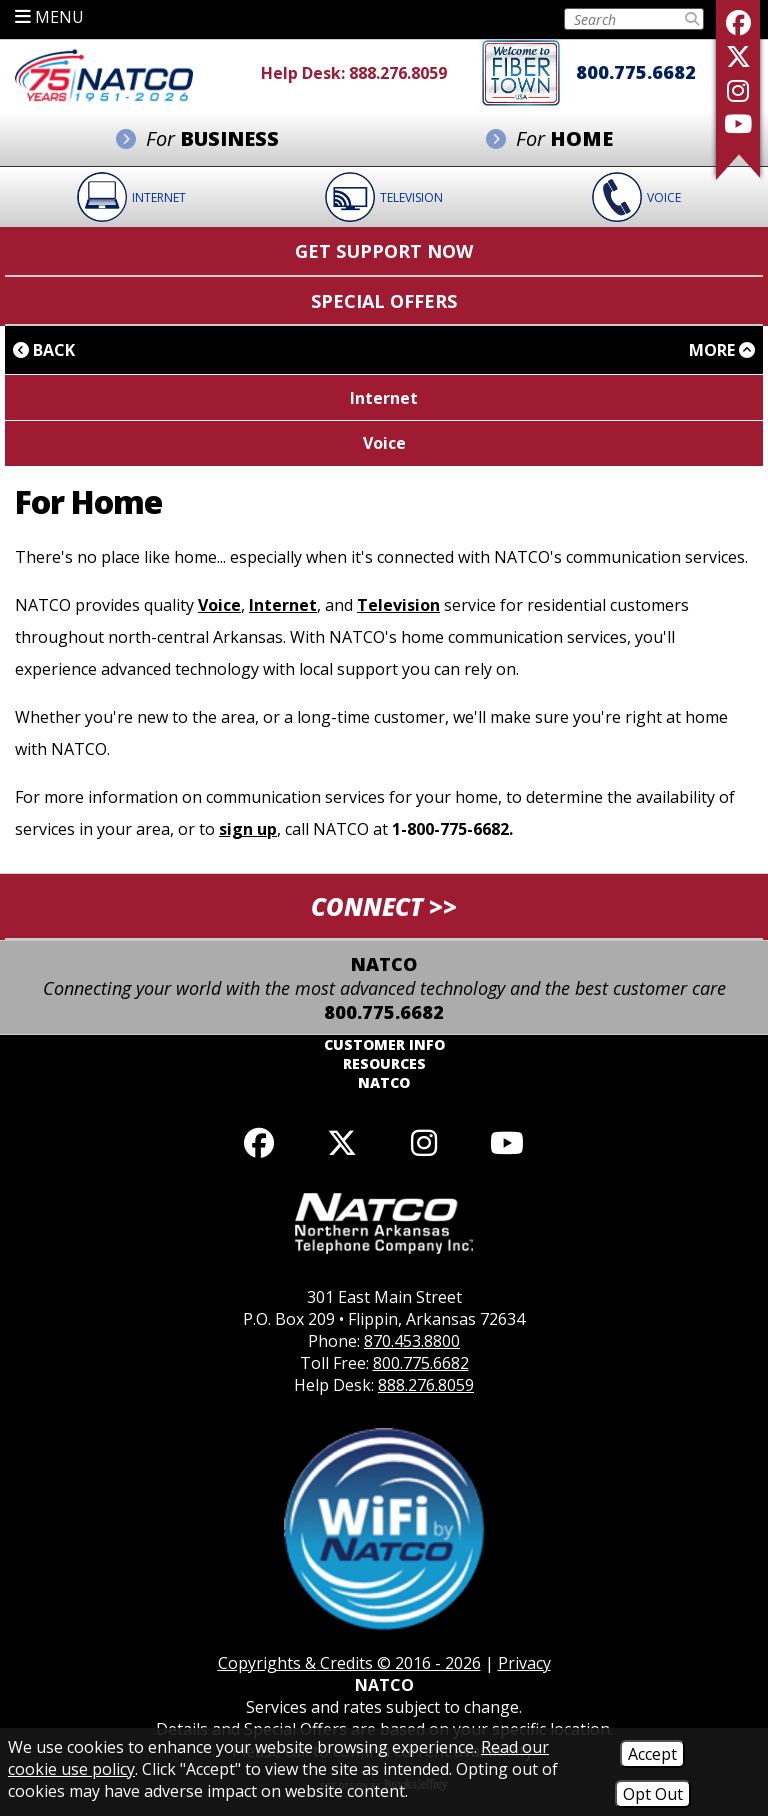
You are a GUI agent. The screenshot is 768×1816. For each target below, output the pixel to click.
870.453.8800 (412, 1341)
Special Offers (384, 301)
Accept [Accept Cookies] (652, 1754)
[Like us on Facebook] (738, 22)
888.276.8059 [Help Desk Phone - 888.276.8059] (398, 73)
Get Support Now (384, 251)
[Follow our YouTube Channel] (738, 123)
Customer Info (384, 1044)
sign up (248, 829)
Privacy (524, 1663)
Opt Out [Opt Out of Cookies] (653, 1794)
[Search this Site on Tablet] (623, 19)
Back (44, 350)
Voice (219, 605)
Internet (283, 605)
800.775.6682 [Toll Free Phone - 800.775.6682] (636, 72)
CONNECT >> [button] (384, 906)
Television (398, 605)
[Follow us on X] (738, 56)
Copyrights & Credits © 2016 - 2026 (349, 1663)
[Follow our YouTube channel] (506, 1142)
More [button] (722, 350)
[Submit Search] (692, 19)
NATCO (384, 1082)
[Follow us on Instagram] (738, 90)
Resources (384, 1063)
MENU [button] (49, 17)
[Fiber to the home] (521, 71)
